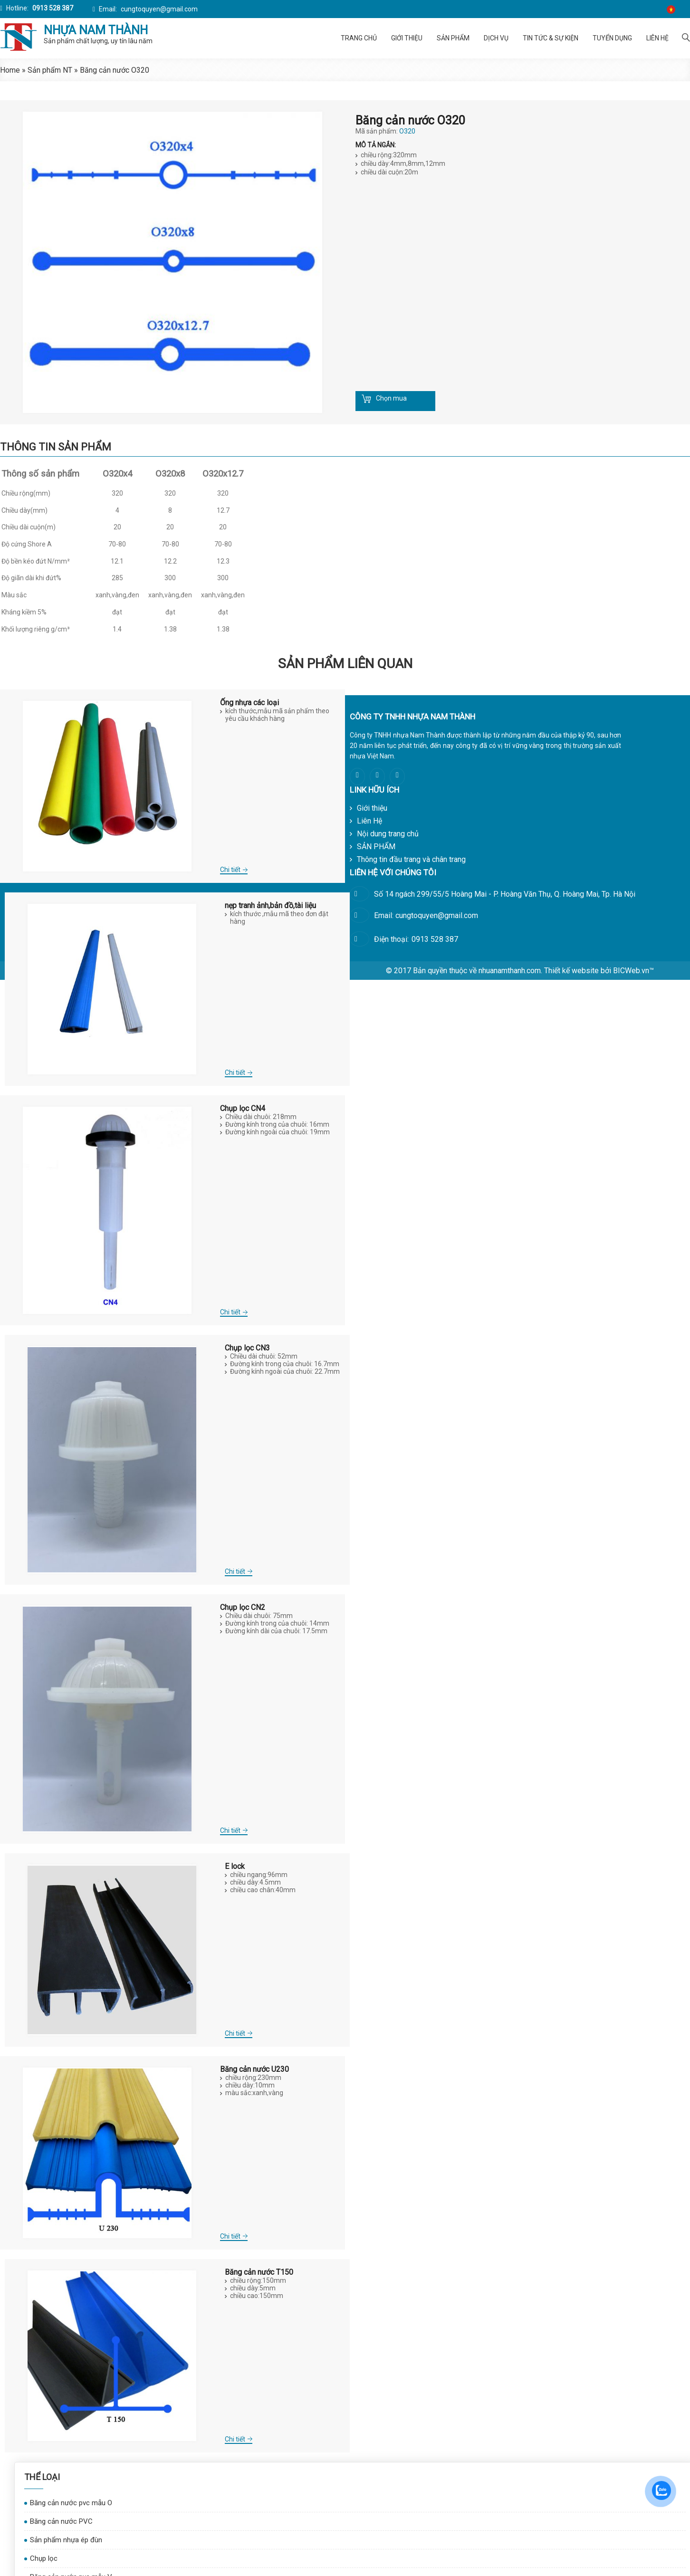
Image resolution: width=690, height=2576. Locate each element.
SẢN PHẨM (453, 38)
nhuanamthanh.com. (510, 970)
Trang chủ (359, 38)
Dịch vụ (496, 38)
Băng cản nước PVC (61, 2521)
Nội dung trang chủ (388, 833)
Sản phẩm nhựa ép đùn (66, 2540)
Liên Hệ (657, 38)
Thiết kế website (571, 970)
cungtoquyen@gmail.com (158, 9)
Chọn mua (391, 398)
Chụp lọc (44, 2558)
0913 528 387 (52, 8)
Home (10, 70)
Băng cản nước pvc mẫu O (71, 2503)
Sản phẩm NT (50, 70)
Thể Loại (42, 2477)
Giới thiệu (406, 38)
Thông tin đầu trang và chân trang (411, 859)
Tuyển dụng (612, 38)
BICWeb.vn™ (633, 970)
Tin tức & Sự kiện (550, 38)
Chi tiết (230, 869)
